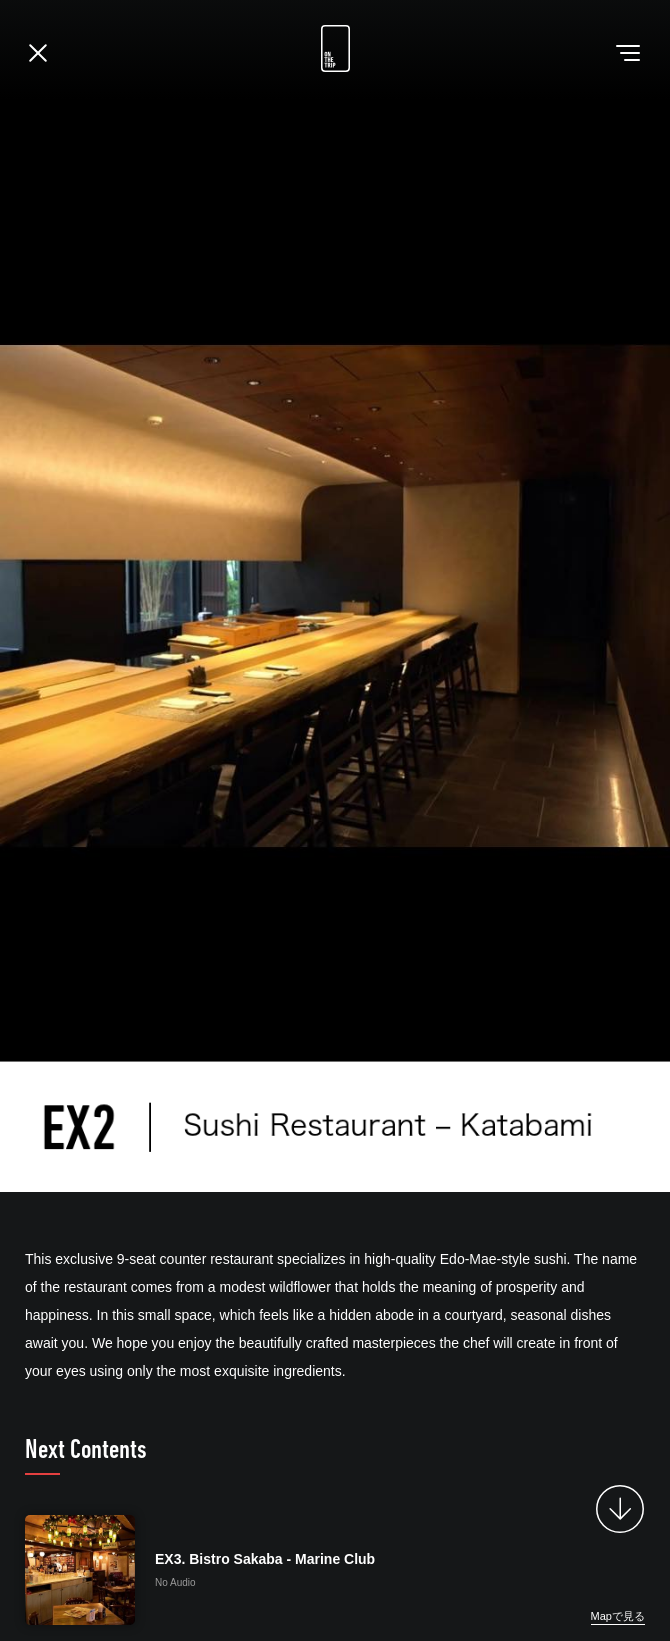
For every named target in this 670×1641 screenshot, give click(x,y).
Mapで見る (618, 1616)
